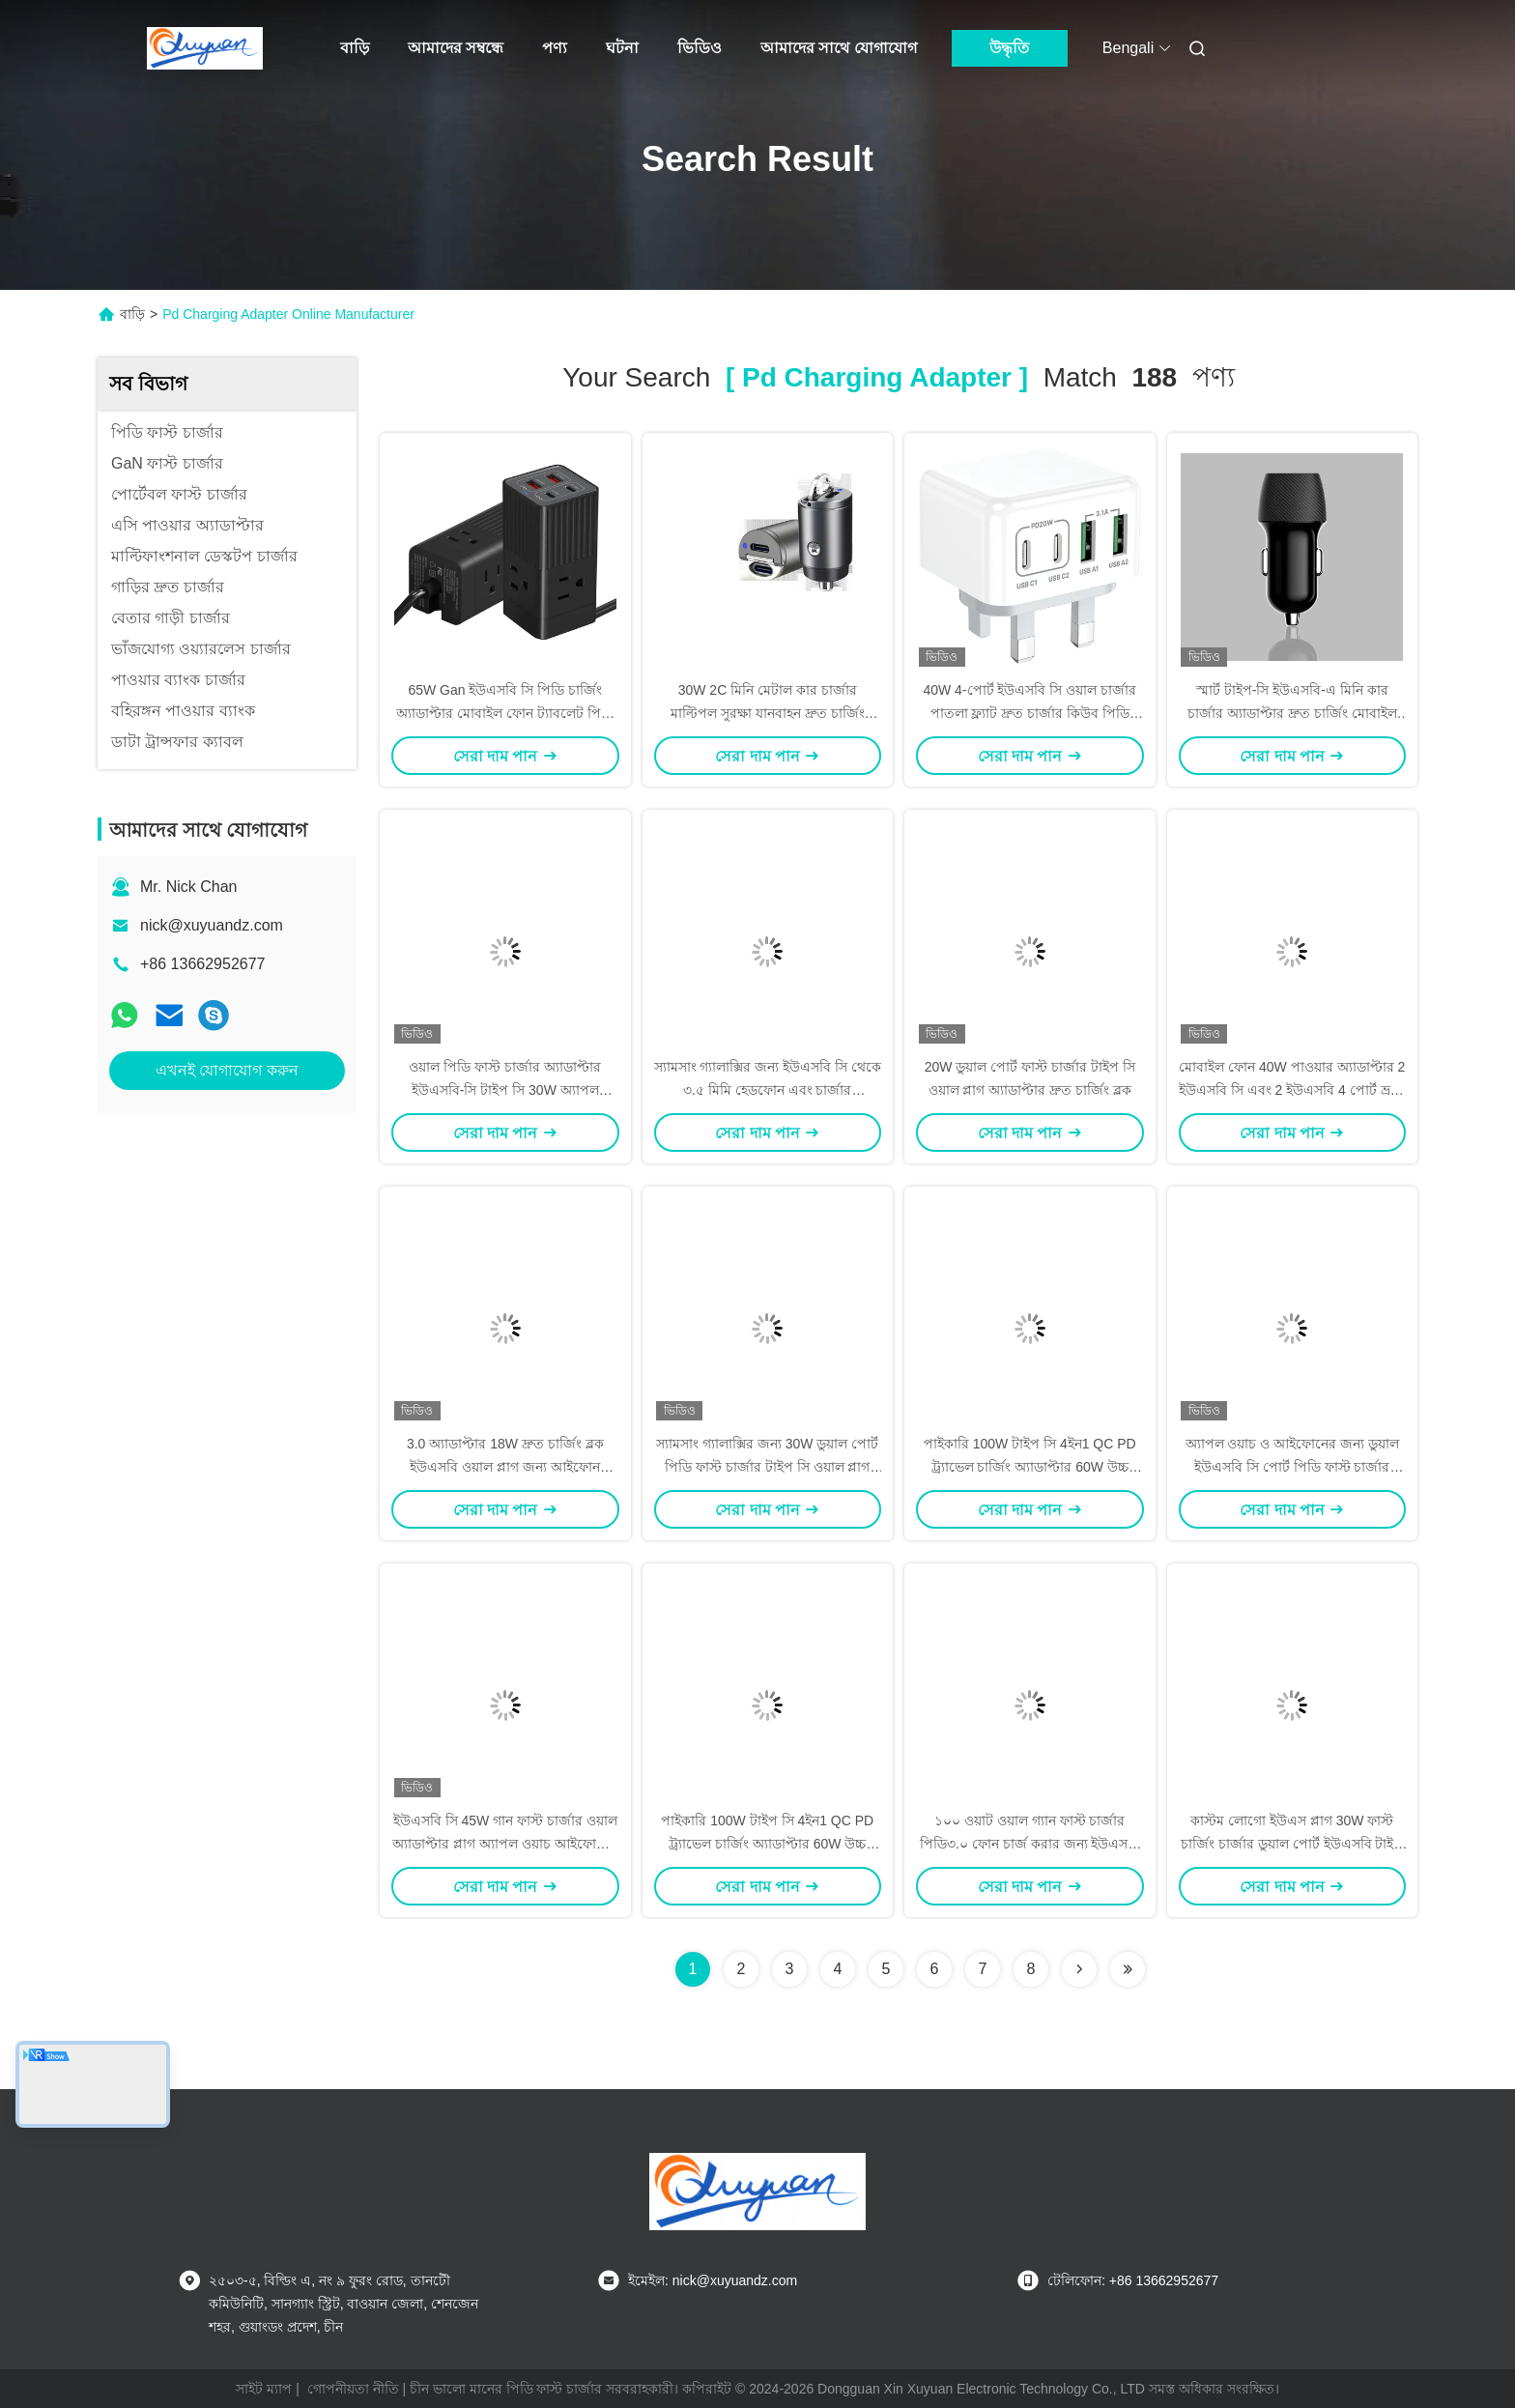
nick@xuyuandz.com (211, 925)
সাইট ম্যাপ (264, 2388)
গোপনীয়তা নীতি (353, 2388)
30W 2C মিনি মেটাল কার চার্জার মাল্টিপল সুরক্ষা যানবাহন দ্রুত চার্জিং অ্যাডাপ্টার (768, 713)
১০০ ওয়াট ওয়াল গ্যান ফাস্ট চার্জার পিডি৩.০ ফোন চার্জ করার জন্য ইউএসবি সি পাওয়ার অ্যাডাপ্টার (1029, 1844)
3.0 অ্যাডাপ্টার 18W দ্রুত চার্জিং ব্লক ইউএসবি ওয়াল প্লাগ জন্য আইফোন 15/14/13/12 (505, 1467)
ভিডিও (699, 48)
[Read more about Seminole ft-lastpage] (1127, 1969)
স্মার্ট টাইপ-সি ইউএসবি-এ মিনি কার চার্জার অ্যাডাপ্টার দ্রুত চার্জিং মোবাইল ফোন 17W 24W (1292, 713)
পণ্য (554, 48)
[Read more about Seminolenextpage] (1079, 1969)
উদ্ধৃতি (1009, 48)
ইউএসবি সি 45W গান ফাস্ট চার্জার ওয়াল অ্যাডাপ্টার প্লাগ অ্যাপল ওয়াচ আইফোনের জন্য (504, 1844)
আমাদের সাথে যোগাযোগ (838, 48)
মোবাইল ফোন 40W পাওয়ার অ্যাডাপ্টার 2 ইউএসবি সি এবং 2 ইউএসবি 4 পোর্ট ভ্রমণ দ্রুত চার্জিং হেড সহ (1292, 1090)
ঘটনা (622, 48)
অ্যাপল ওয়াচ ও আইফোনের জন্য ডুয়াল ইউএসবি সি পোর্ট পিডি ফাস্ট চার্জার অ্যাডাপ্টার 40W (1292, 1467)
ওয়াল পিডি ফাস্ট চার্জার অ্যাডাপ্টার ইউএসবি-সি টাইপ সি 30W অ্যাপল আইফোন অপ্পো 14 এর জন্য (505, 1090)
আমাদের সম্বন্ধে (455, 48)
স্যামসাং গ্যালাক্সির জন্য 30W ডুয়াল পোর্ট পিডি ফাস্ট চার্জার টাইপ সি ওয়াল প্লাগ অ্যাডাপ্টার (767, 1467)
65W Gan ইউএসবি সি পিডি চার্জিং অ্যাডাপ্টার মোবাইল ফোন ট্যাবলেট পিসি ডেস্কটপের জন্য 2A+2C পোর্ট (505, 713)
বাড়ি (354, 48)
